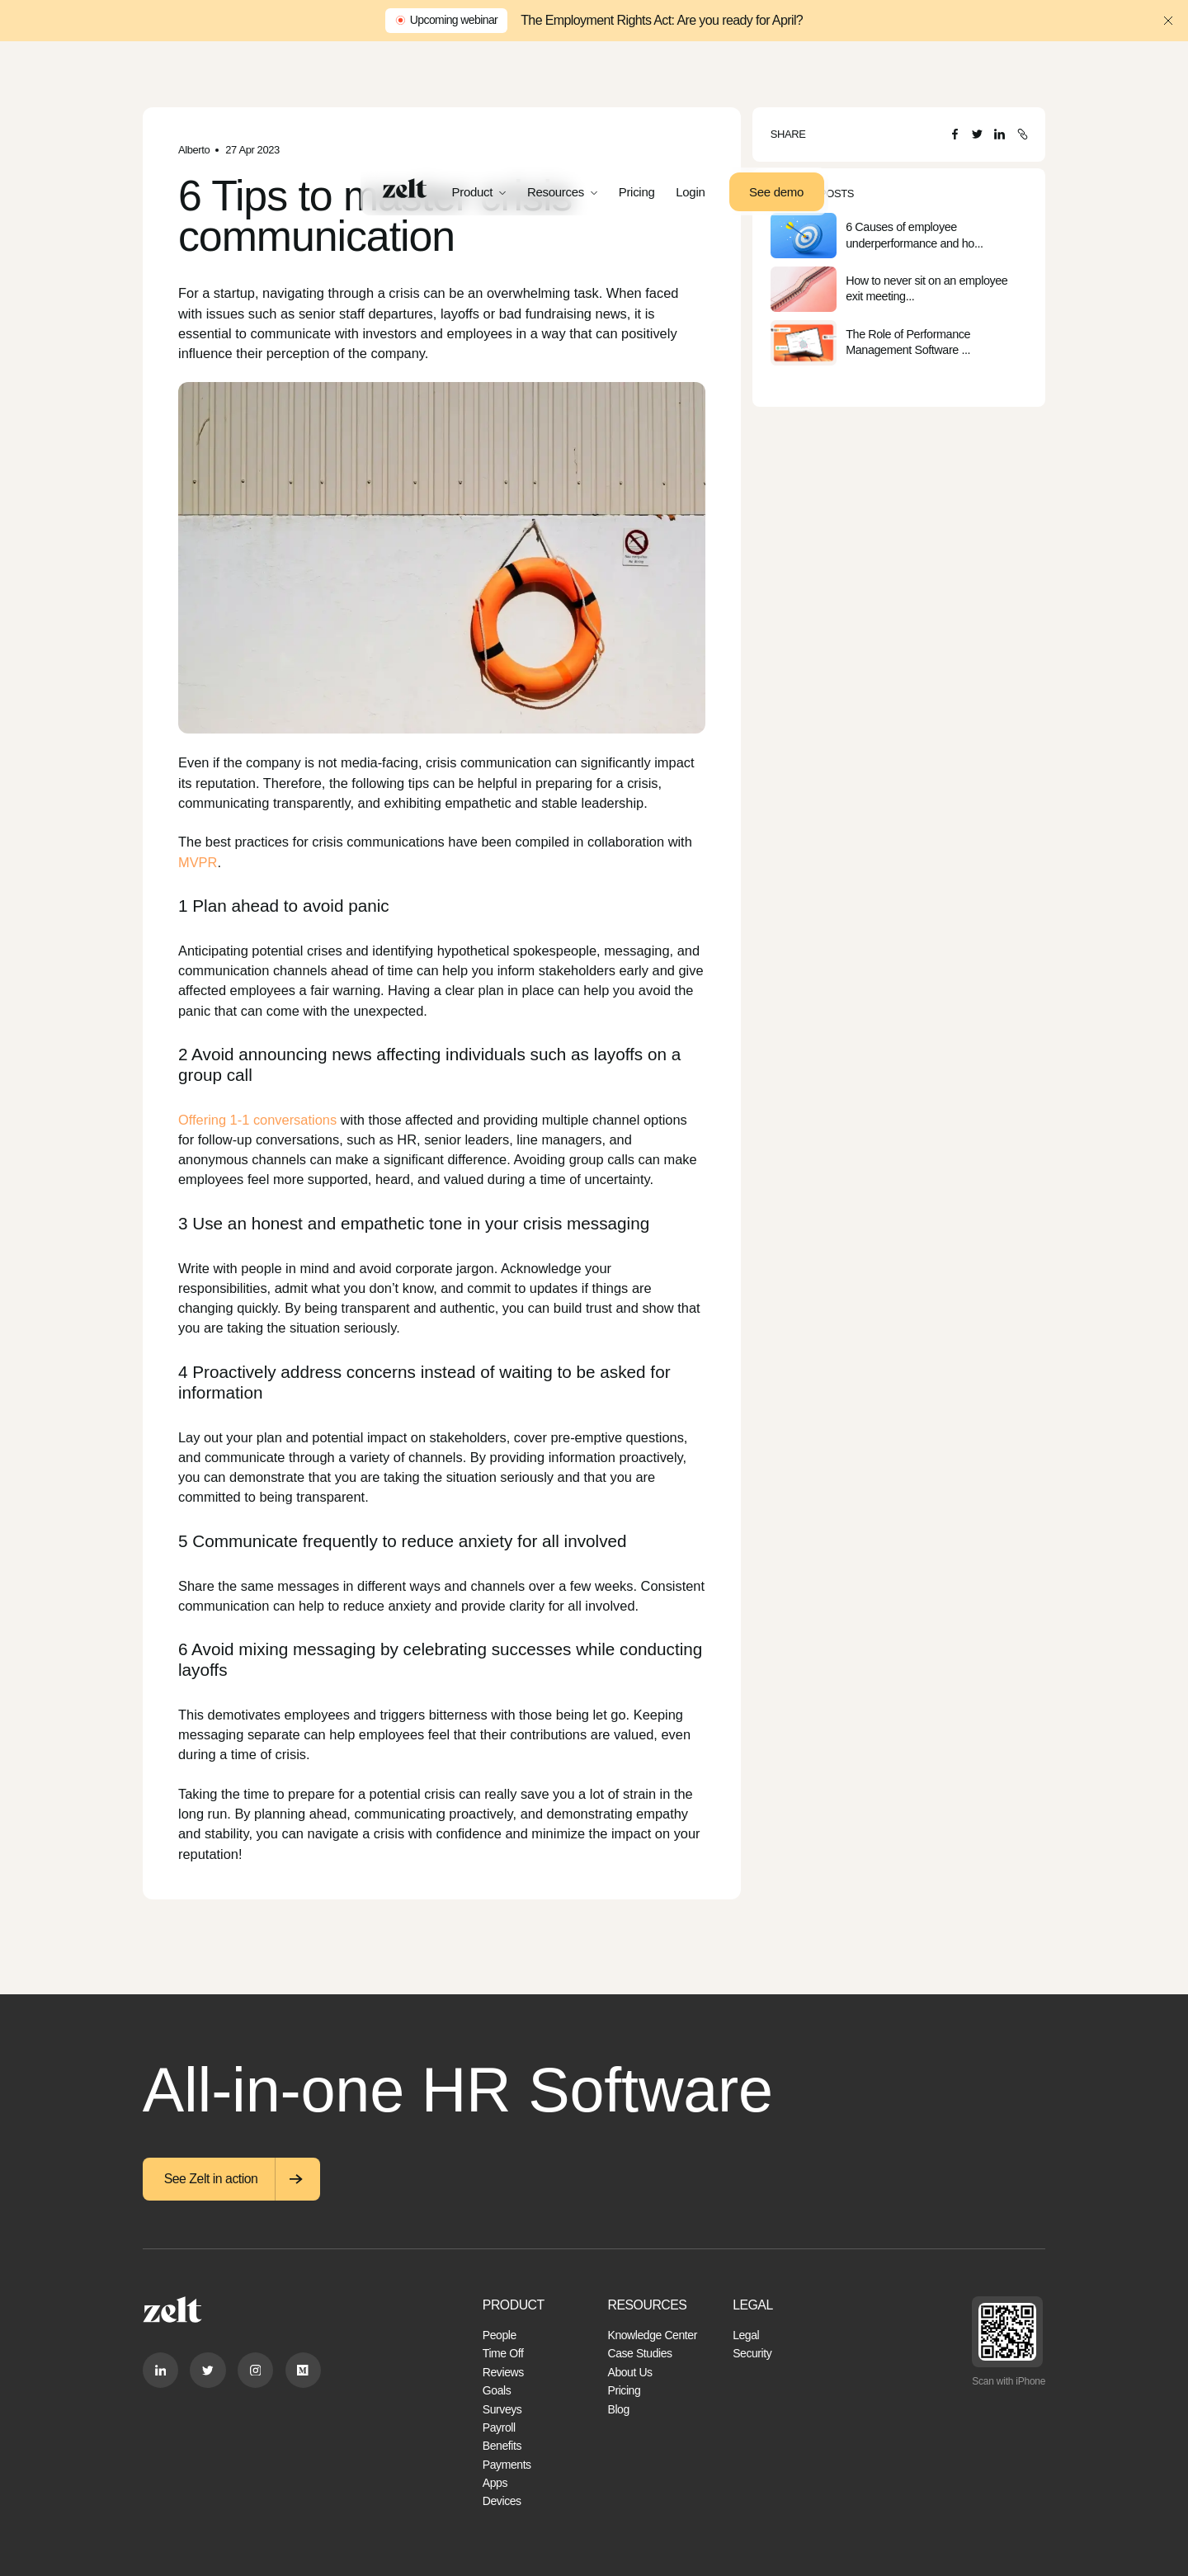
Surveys (502, 2409)
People (499, 2335)
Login (690, 192)
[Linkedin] (160, 2370)
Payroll (499, 2427)
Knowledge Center (651, 2335)
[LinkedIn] (999, 134)
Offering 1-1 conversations (257, 1119)
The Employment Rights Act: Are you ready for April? (662, 20)
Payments (507, 2464)
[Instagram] (255, 2370)
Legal (746, 2335)
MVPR (197, 862)
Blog (618, 2409)
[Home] (404, 188)
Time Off (503, 2353)
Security (752, 2353)
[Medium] (303, 2370)
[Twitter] (977, 134)
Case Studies (639, 2353)
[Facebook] (955, 134)
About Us (629, 2372)
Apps (495, 2482)
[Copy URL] (1022, 134)
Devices (502, 2501)
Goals (497, 2390)
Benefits (502, 2445)
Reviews (503, 2372)
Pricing (637, 192)
